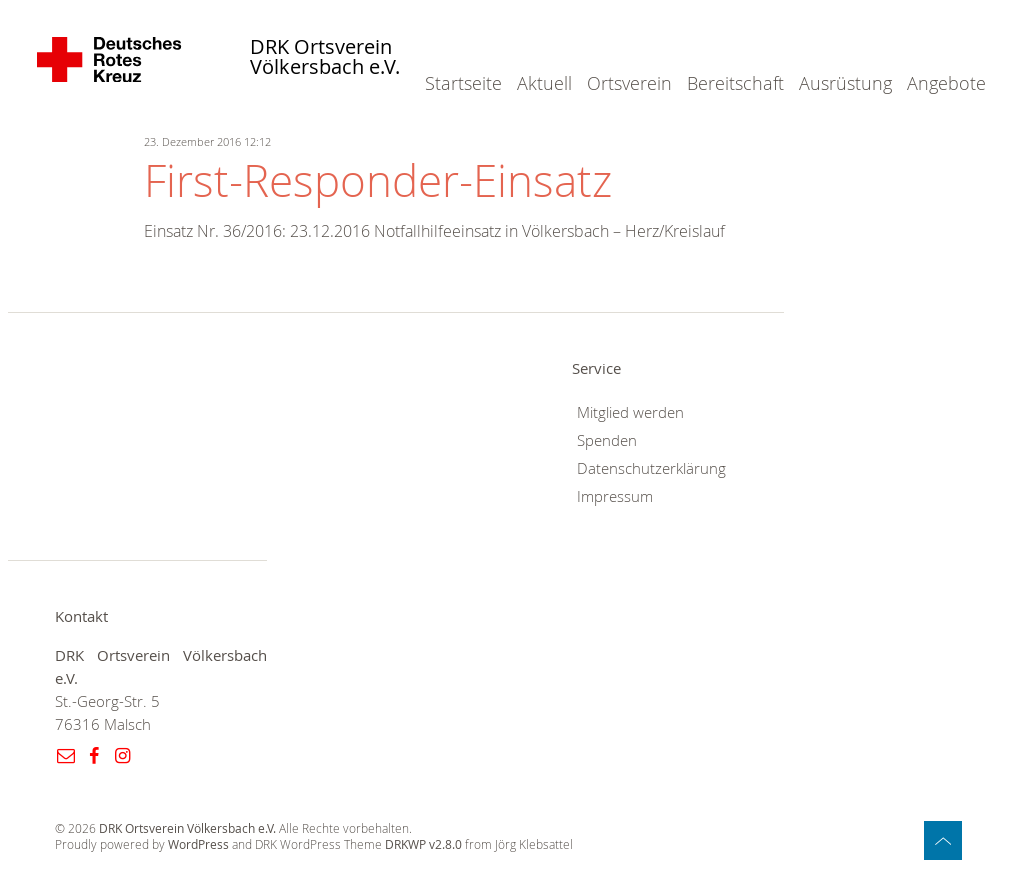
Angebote (946, 83)
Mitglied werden (630, 412)
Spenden (607, 440)
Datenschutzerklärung (651, 468)
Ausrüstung (845, 83)
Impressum (615, 496)
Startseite (463, 83)
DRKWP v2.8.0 (423, 844)
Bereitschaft (735, 83)
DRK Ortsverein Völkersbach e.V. (325, 57)
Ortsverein (629, 83)
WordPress (198, 844)
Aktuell (544, 83)
